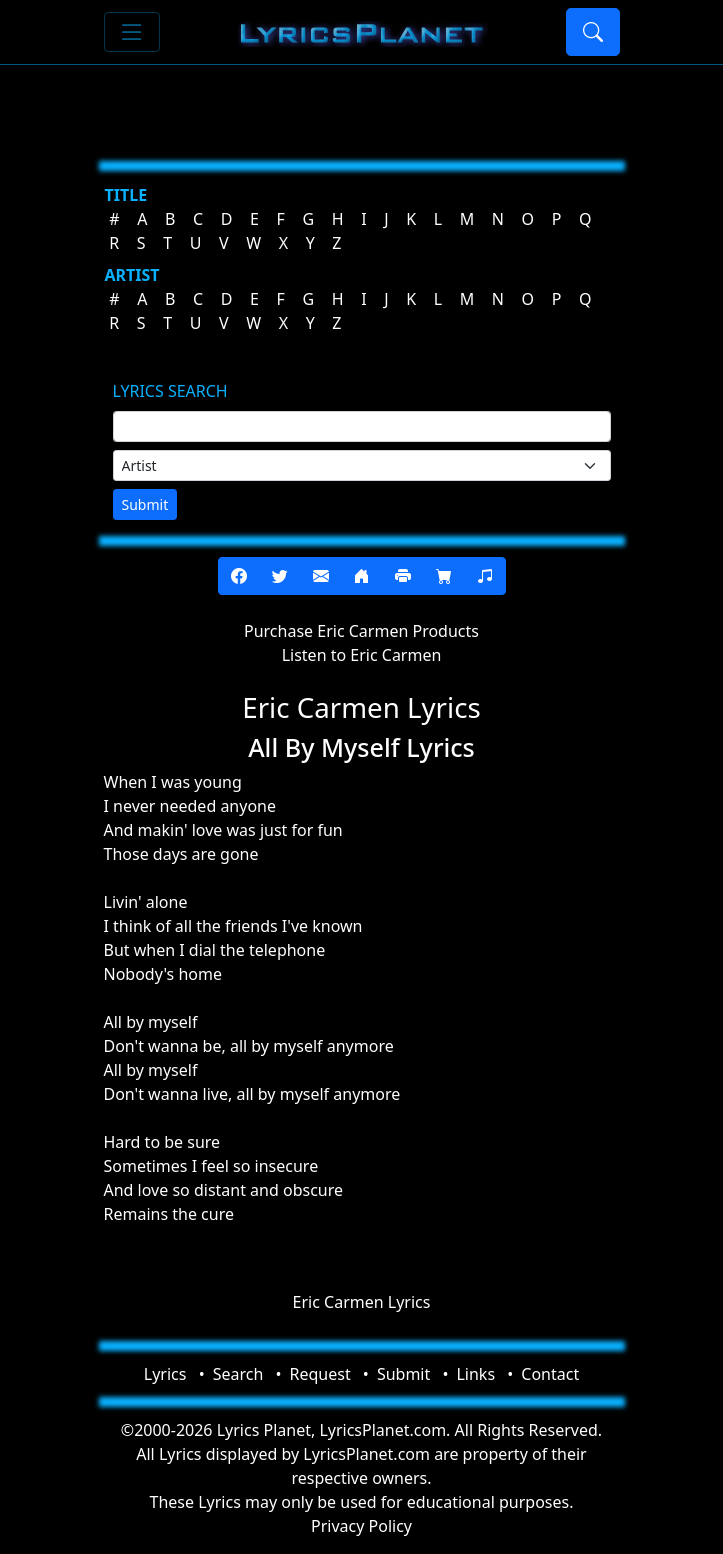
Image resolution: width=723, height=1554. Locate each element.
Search (238, 1374)
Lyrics (165, 1374)
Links (475, 1374)
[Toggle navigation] (132, 32)
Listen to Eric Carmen (362, 655)
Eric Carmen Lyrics (362, 1302)
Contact (550, 1374)
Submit (145, 504)
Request (320, 1374)
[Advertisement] (362, 105)
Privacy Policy (361, 1526)
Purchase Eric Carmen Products (361, 631)
